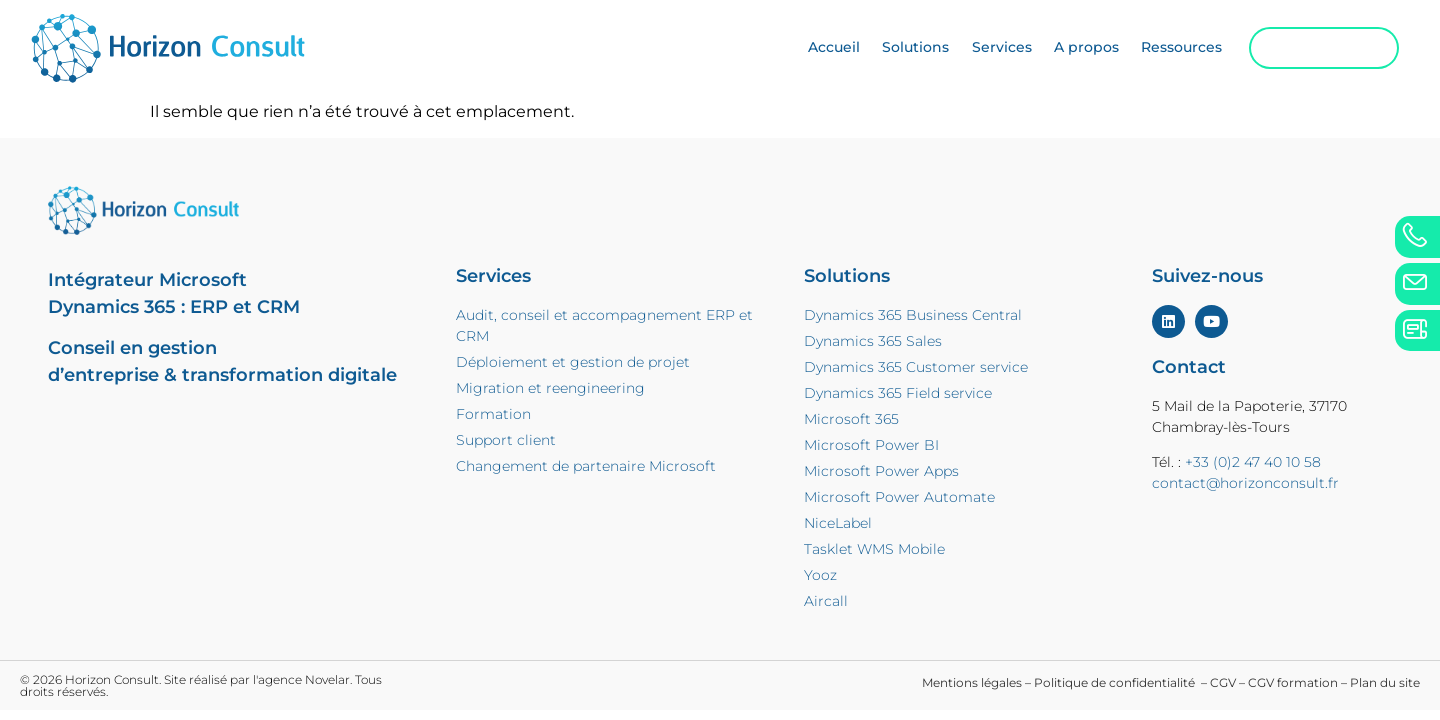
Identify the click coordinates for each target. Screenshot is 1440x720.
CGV (1223, 682)
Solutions (899, 50)
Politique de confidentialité (1116, 682)
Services (985, 50)
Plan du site (1385, 682)
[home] (192, 50)
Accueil (817, 50)
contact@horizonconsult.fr (1245, 483)
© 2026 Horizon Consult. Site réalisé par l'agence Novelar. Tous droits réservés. (201, 685)
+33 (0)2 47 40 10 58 (1253, 462)
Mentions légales (972, 682)
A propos (1069, 50)
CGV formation (1293, 682)
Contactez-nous (1307, 49)
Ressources (1165, 50)
